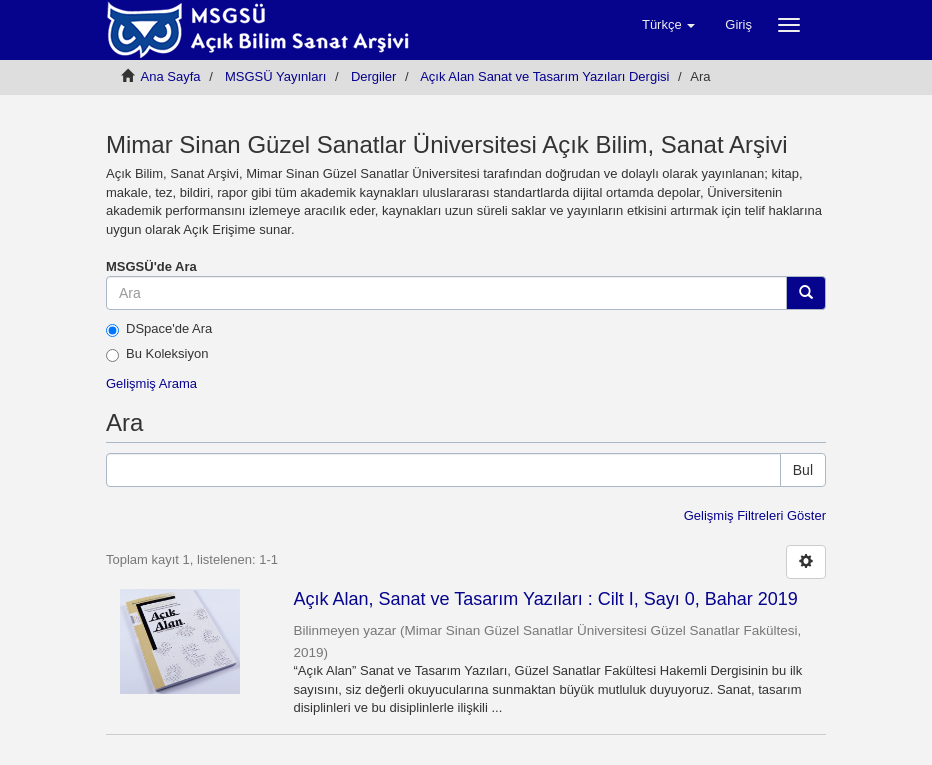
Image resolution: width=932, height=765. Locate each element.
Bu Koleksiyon (157, 354)
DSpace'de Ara (159, 329)
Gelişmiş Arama (151, 383)
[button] (668, 25)
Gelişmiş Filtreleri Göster (755, 515)
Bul (803, 470)
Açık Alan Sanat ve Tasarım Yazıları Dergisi (544, 76)
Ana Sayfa (171, 76)
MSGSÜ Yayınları (275, 76)
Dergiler (374, 76)
